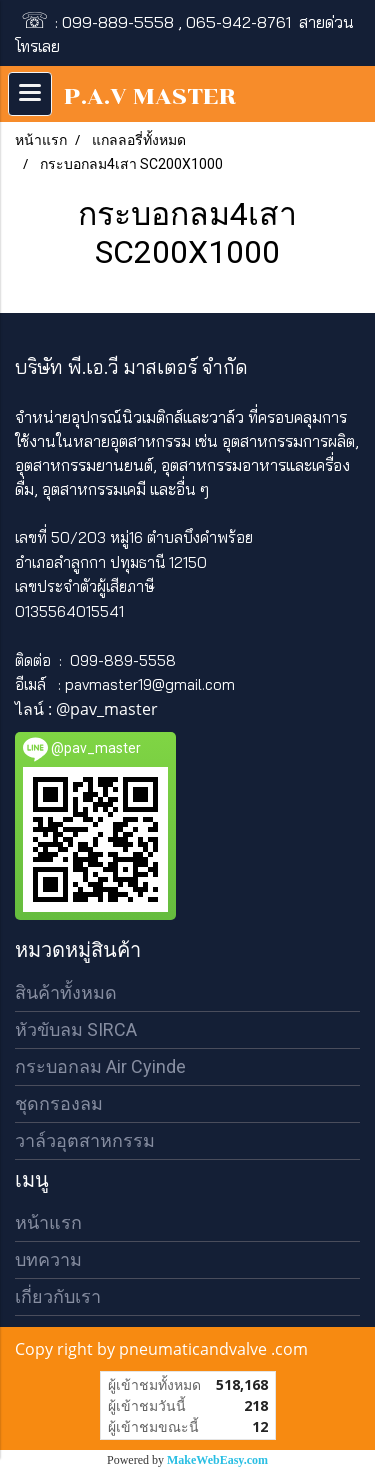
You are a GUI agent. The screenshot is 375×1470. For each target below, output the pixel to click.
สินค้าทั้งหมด (66, 992)
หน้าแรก (48, 1222)
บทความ (48, 1259)
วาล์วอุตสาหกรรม (85, 1140)
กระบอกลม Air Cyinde (100, 1066)
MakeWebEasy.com (217, 1460)
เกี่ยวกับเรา (58, 1296)
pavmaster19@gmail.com (150, 684)
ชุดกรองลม (59, 1103)
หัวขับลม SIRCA (76, 1029)
